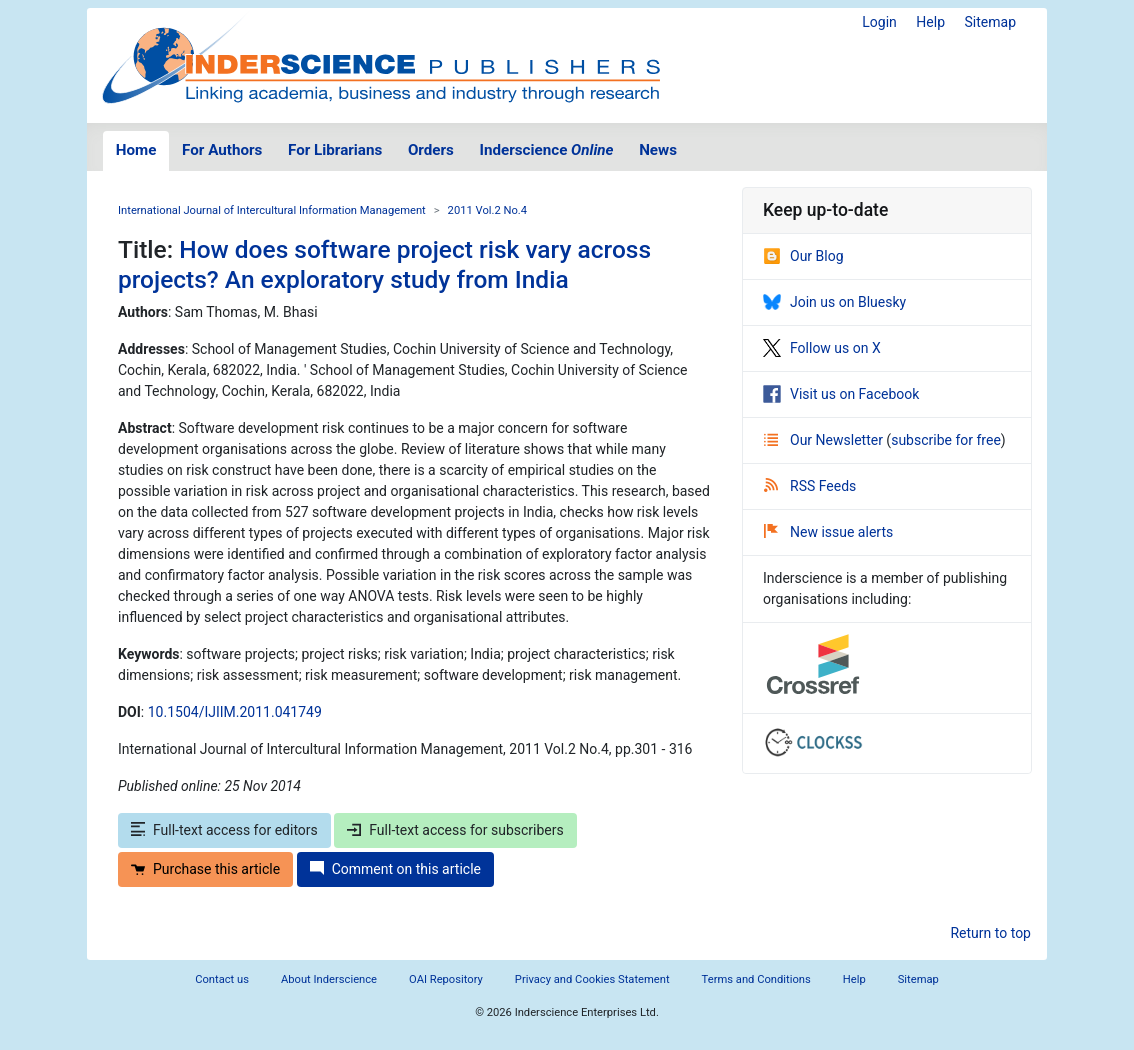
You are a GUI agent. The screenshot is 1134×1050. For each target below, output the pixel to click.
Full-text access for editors (224, 830)
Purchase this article (205, 869)
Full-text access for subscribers (455, 830)
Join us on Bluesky (834, 302)
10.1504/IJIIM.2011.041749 (235, 712)
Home (136, 150)
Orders (431, 150)
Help (930, 22)
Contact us (222, 979)
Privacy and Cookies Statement (592, 979)
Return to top (990, 933)
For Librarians (335, 150)
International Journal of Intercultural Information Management (272, 210)
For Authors (222, 150)
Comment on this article (395, 869)
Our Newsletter (825, 440)
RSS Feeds (810, 486)
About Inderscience (329, 979)
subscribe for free (946, 440)
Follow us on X (822, 348)
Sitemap (990, 22)
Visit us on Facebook (841, 394)
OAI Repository (446, 979)
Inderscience (547, 150)
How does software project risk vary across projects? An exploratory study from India (384, 264)
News (658, 150)
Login (879, 22)
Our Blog (803, 256)
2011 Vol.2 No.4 (488, 210)
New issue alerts (828, 532)
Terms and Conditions (756, 979)
